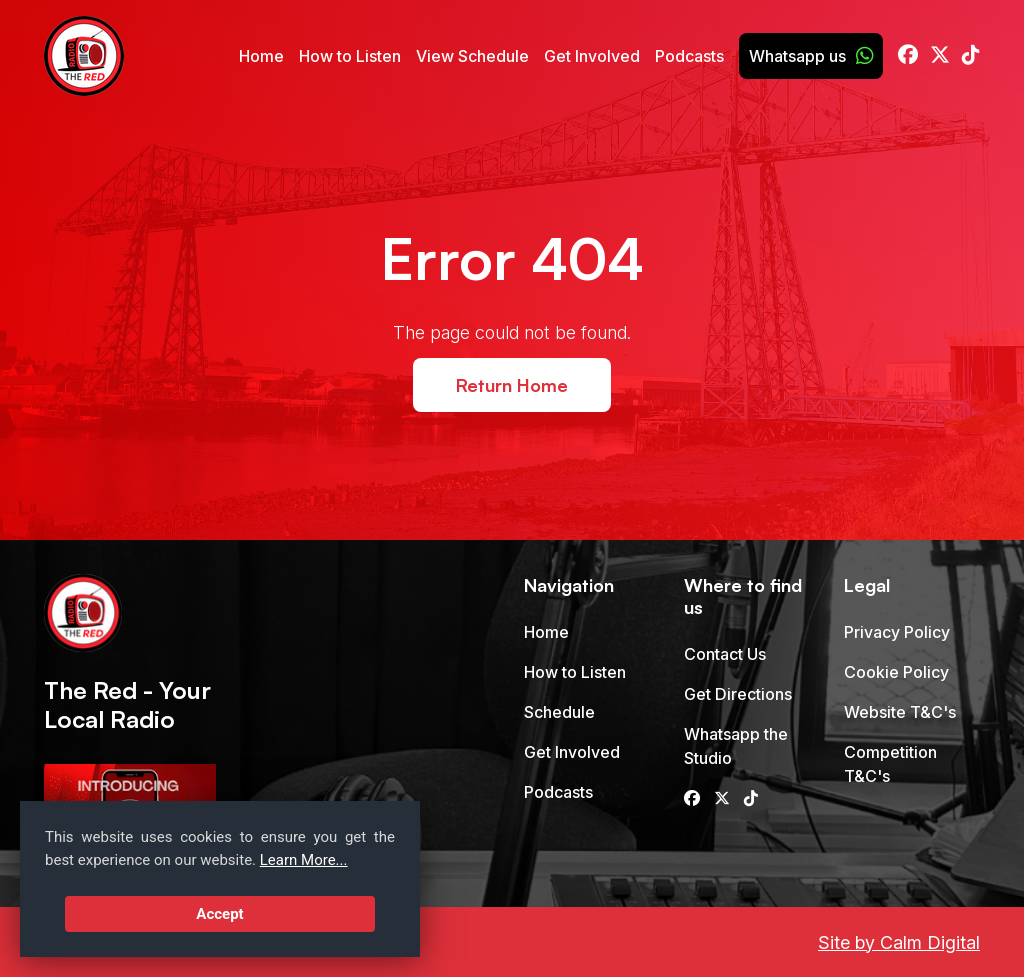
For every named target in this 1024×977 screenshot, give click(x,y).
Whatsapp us (811, 56)
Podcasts (689, 56)
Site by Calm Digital (899, 942)
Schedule (559, 712)
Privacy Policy (897, 632)
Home (261, 56)
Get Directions (738, 694)
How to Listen (350, 56)
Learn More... (304, 860)
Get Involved (592, 56)
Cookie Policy (896, 672)
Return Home (512, 385)
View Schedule (472, 56)
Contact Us (725, 654)
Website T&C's (900, 712)
